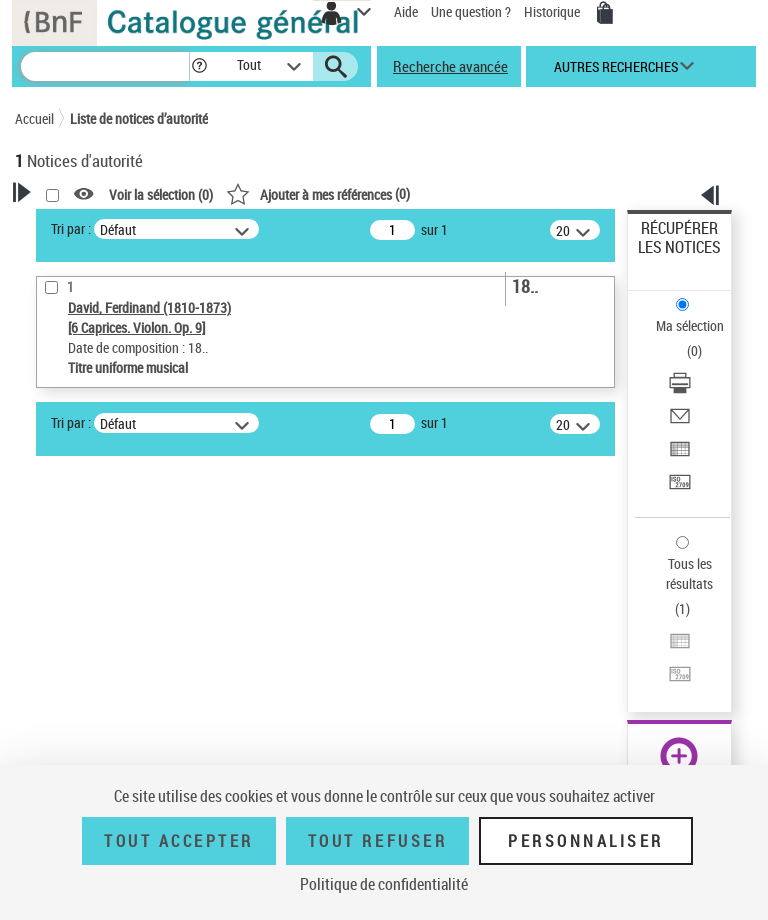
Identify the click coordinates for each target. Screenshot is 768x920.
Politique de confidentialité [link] (384, 884)
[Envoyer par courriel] (680, 422)
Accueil (34, 118)
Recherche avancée (450, 66)
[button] (199, 66)
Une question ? (471, 11)
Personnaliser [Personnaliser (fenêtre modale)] (586, 841)
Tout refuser (377, 841)
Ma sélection (690, 325)
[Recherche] (105, 66)
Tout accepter (179, 841)
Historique (553, 11)
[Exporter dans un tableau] (680, 455)
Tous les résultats (689, 573)
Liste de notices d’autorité (139, 118)
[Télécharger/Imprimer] (680, 389)
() (318, 193)
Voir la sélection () (161, 194)
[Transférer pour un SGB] (680, 488)
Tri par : (71, 228)
